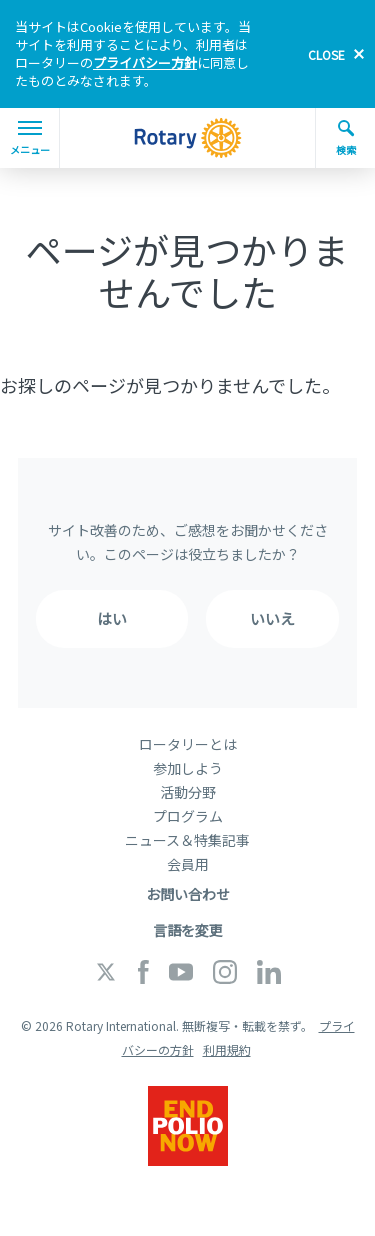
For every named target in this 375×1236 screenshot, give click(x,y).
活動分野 (188, 792)
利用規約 (227, 1049)
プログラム (188, 816)
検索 (346, 138)
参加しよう (188, 768)
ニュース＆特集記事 (187, 840)
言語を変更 (188, 930)
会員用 (188, 864)
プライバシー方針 (145, 62)
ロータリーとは (188, 744)
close (326, 54)
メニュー (30, 139)
